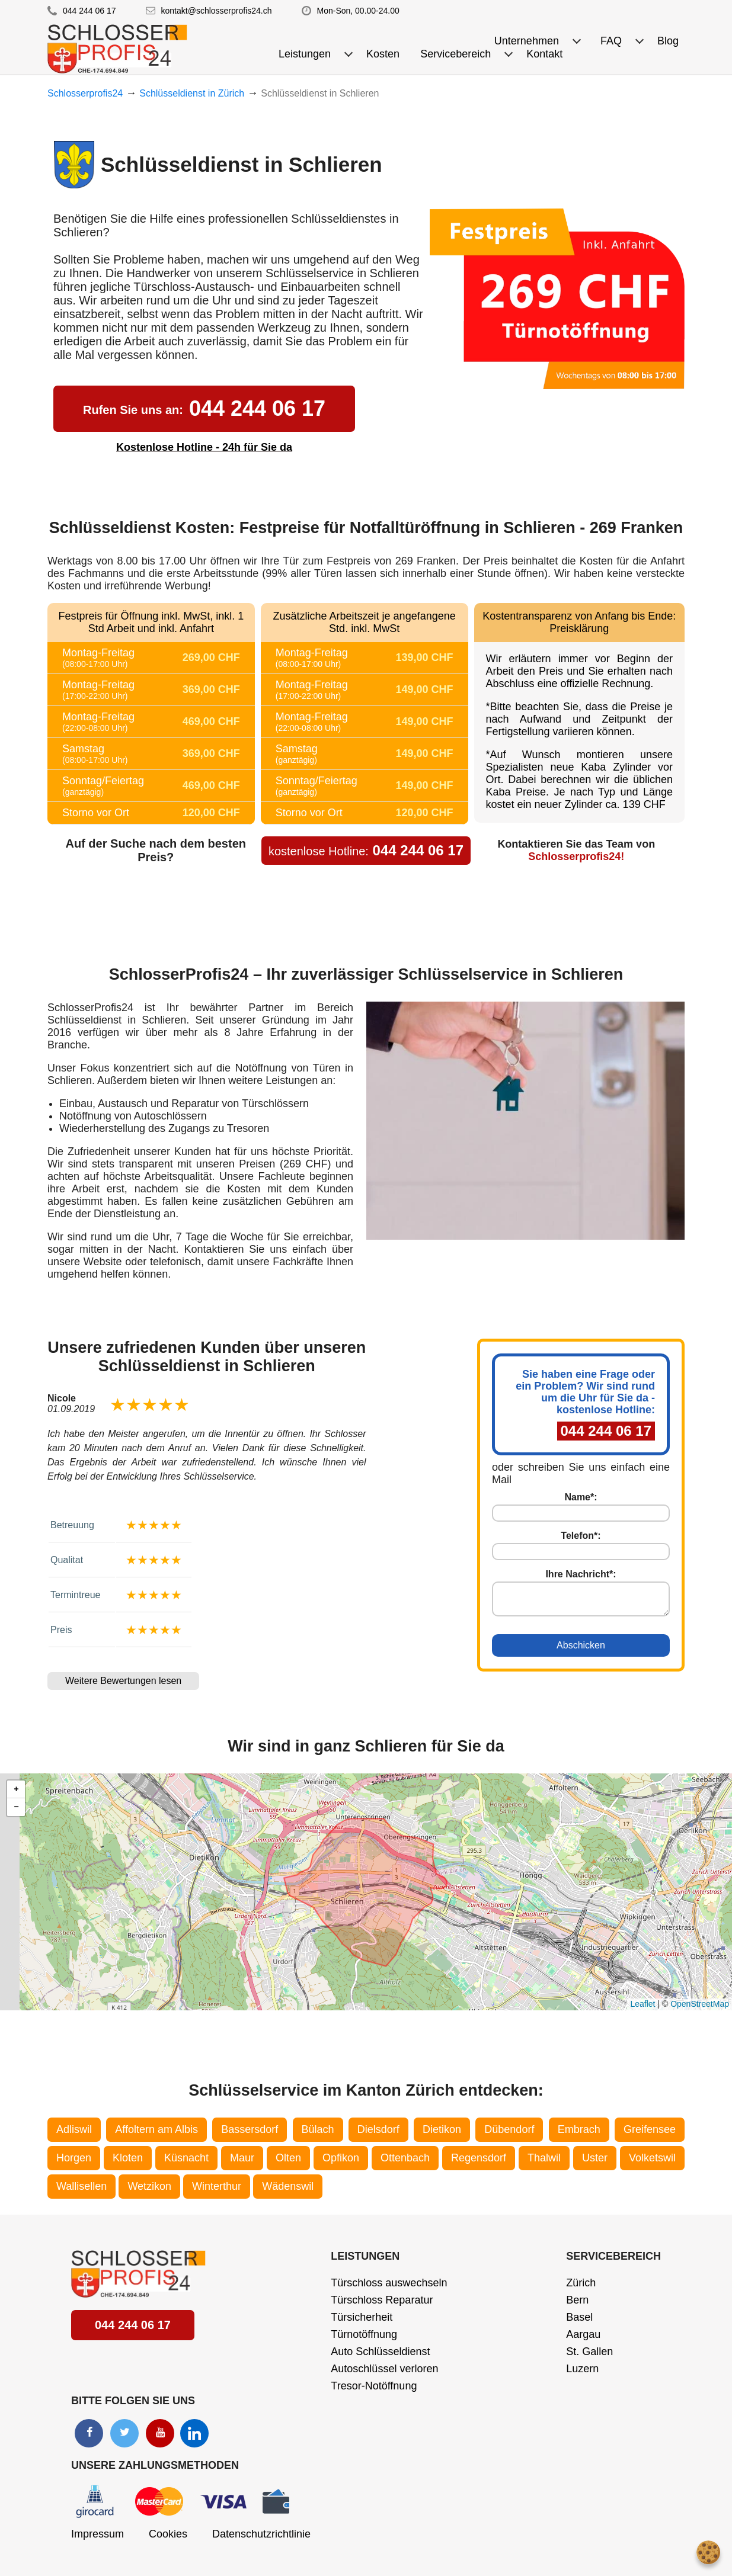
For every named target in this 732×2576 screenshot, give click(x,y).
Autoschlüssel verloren (384, 2369)
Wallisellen (81, 2186)
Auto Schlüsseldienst (380, 2351)
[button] (16, 1789)
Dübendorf (509, 2129)
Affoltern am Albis (156, 2129)
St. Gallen (589, 2351)
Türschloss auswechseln (389, 2283)
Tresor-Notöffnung (374, 2386)
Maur (242, 2158)
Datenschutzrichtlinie (261, 2534)
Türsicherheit (361, 2317)
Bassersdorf (249, 2129)
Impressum (97, 2534)
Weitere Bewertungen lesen (123, 1681)
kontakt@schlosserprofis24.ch (216, 10)
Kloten (128, 2158)
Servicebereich (613, 2256)
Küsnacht (186, 2158)
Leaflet (642, 2004)
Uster (595, 2158)
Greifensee (650, 2129)
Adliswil (74, 2129)
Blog (668, 41)
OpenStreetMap (699, 2004)
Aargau (583, 2334)
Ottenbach (405, 2158)
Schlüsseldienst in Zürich (191, 93)
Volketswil (652, 2158)
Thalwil (544, 2158)
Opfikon (340, 2158)
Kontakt (544, 54)
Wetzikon (149, 2186)
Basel (579, 2317)
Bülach (318, 2129)
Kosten (382, 54)
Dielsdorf (378, 2129)
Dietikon (442, 2129)
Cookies (168, 2534)
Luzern (582, 2369)
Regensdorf (478, 2158)
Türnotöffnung (364, 2334)
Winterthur (216, 2186)
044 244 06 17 (89, 10)
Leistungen (365, 2256)
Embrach (579, 2129)
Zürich (581, 2283)
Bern (577, 2300)
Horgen (73, 2158)
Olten (288, 2158)
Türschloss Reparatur (382, 2300)
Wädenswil (288, 2186)
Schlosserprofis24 (85, 93)
